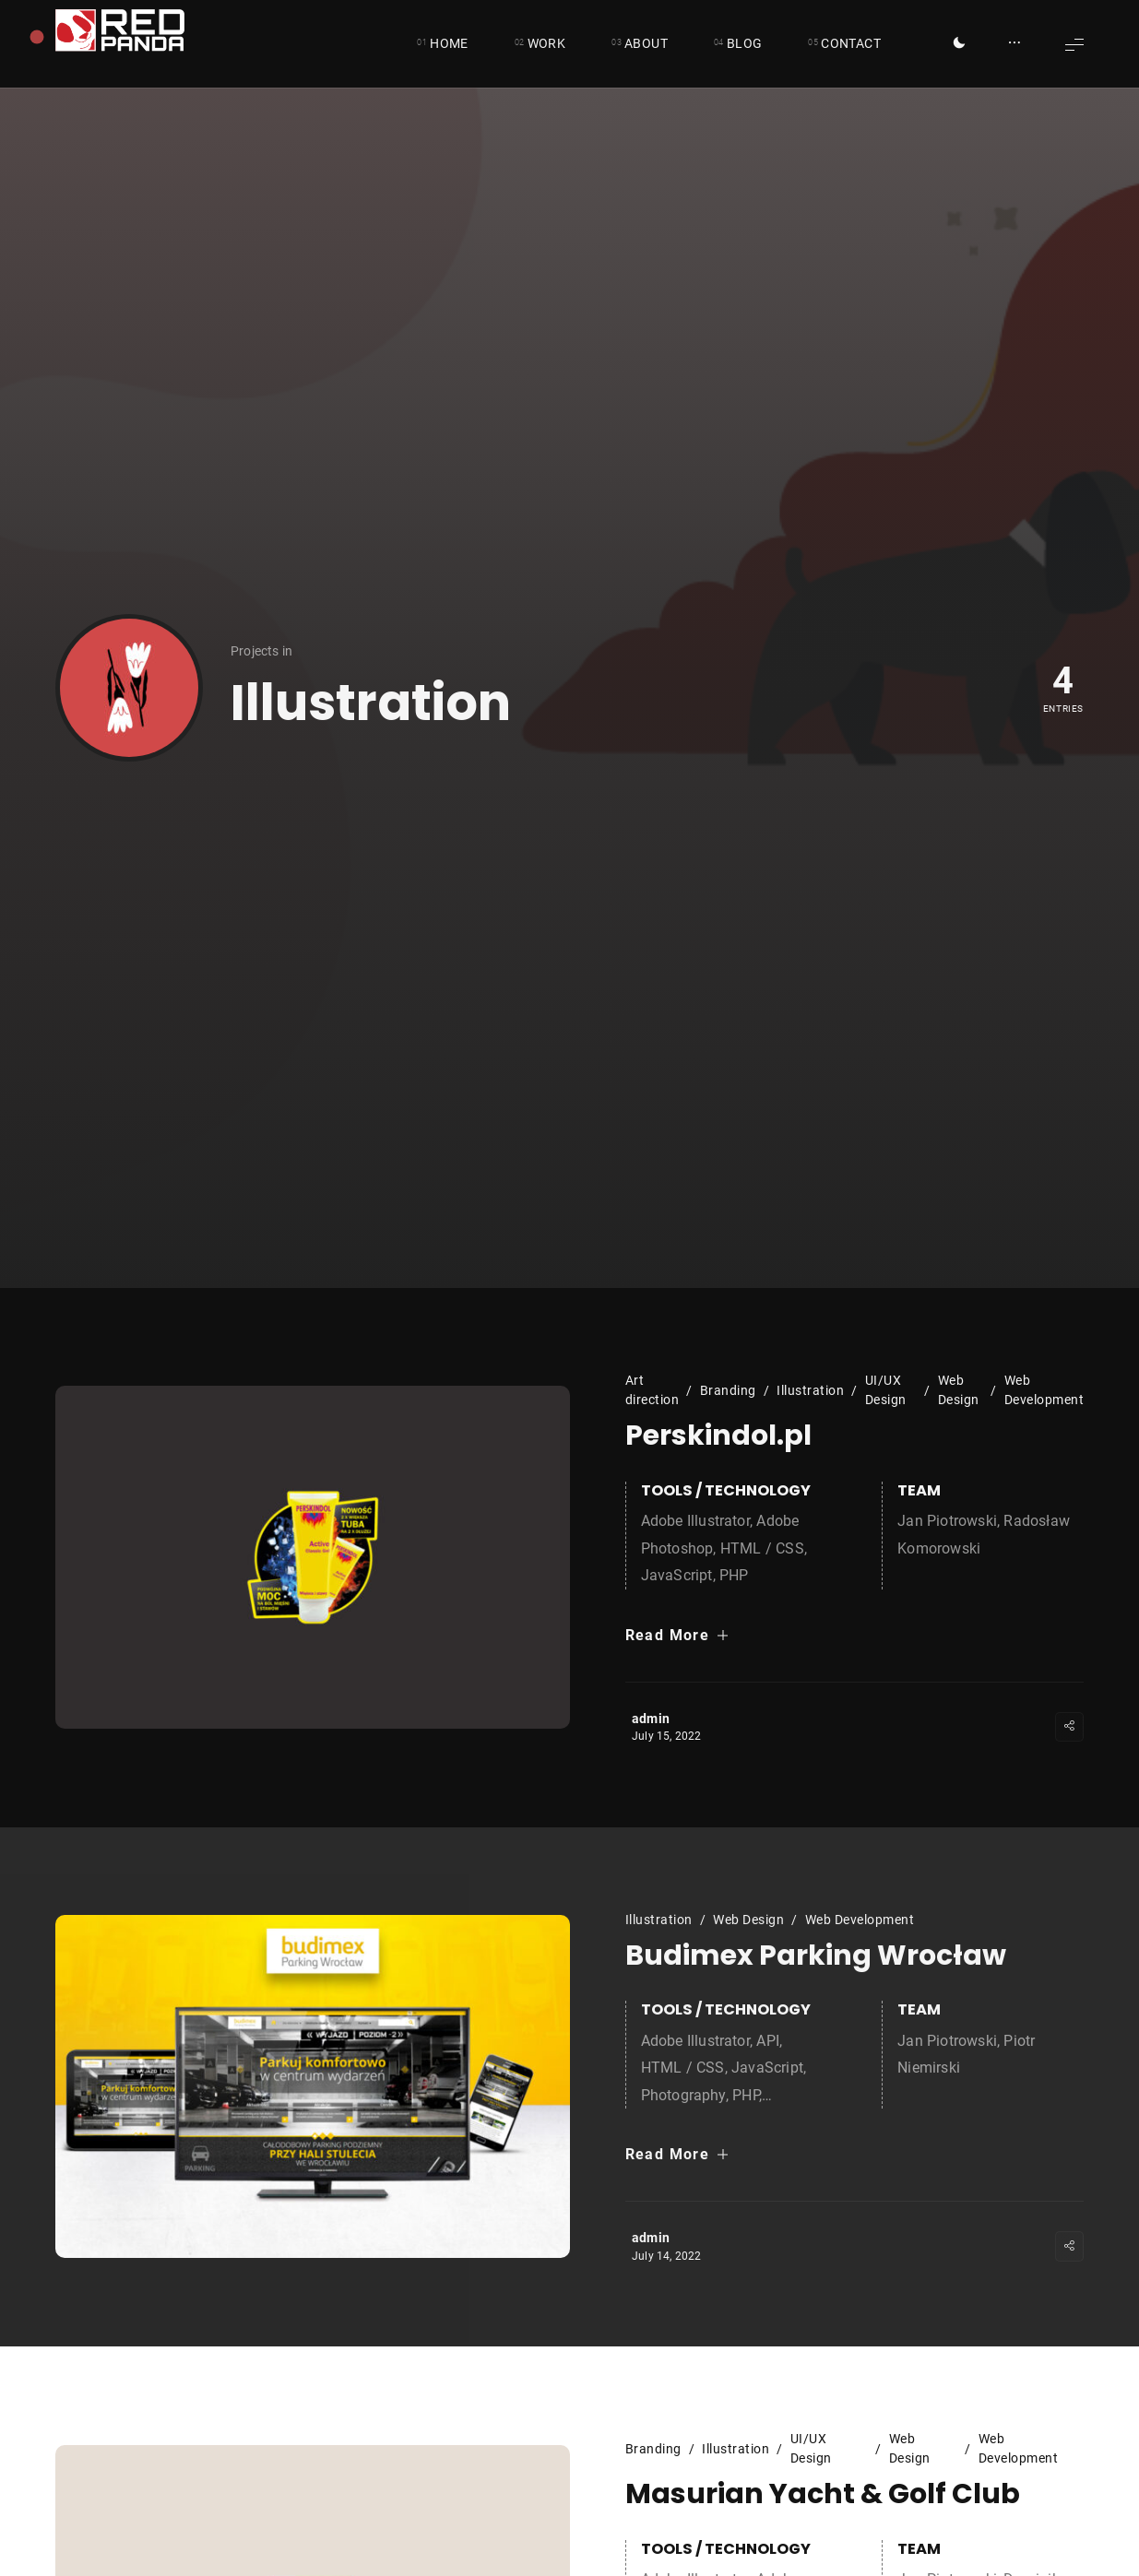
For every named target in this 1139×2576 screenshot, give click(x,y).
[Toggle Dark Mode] (959, 44)
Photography (683, 2095)
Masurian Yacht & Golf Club (822, 2494)
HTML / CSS (762, 1548)
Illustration (810, 1390)
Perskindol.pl (718, 1436)
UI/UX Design (886, 1390)
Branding (728, 1390)
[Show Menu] (1074, 44)
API (767, 2041)
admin (651, 1718)
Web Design (958, 1390)
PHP (734, 1575)
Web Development (1044, 1390)
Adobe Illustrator (695, 1521)
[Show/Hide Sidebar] (1014, 44)
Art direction (652, 1390)
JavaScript (677, 1575)
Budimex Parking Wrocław (815, 1956)
